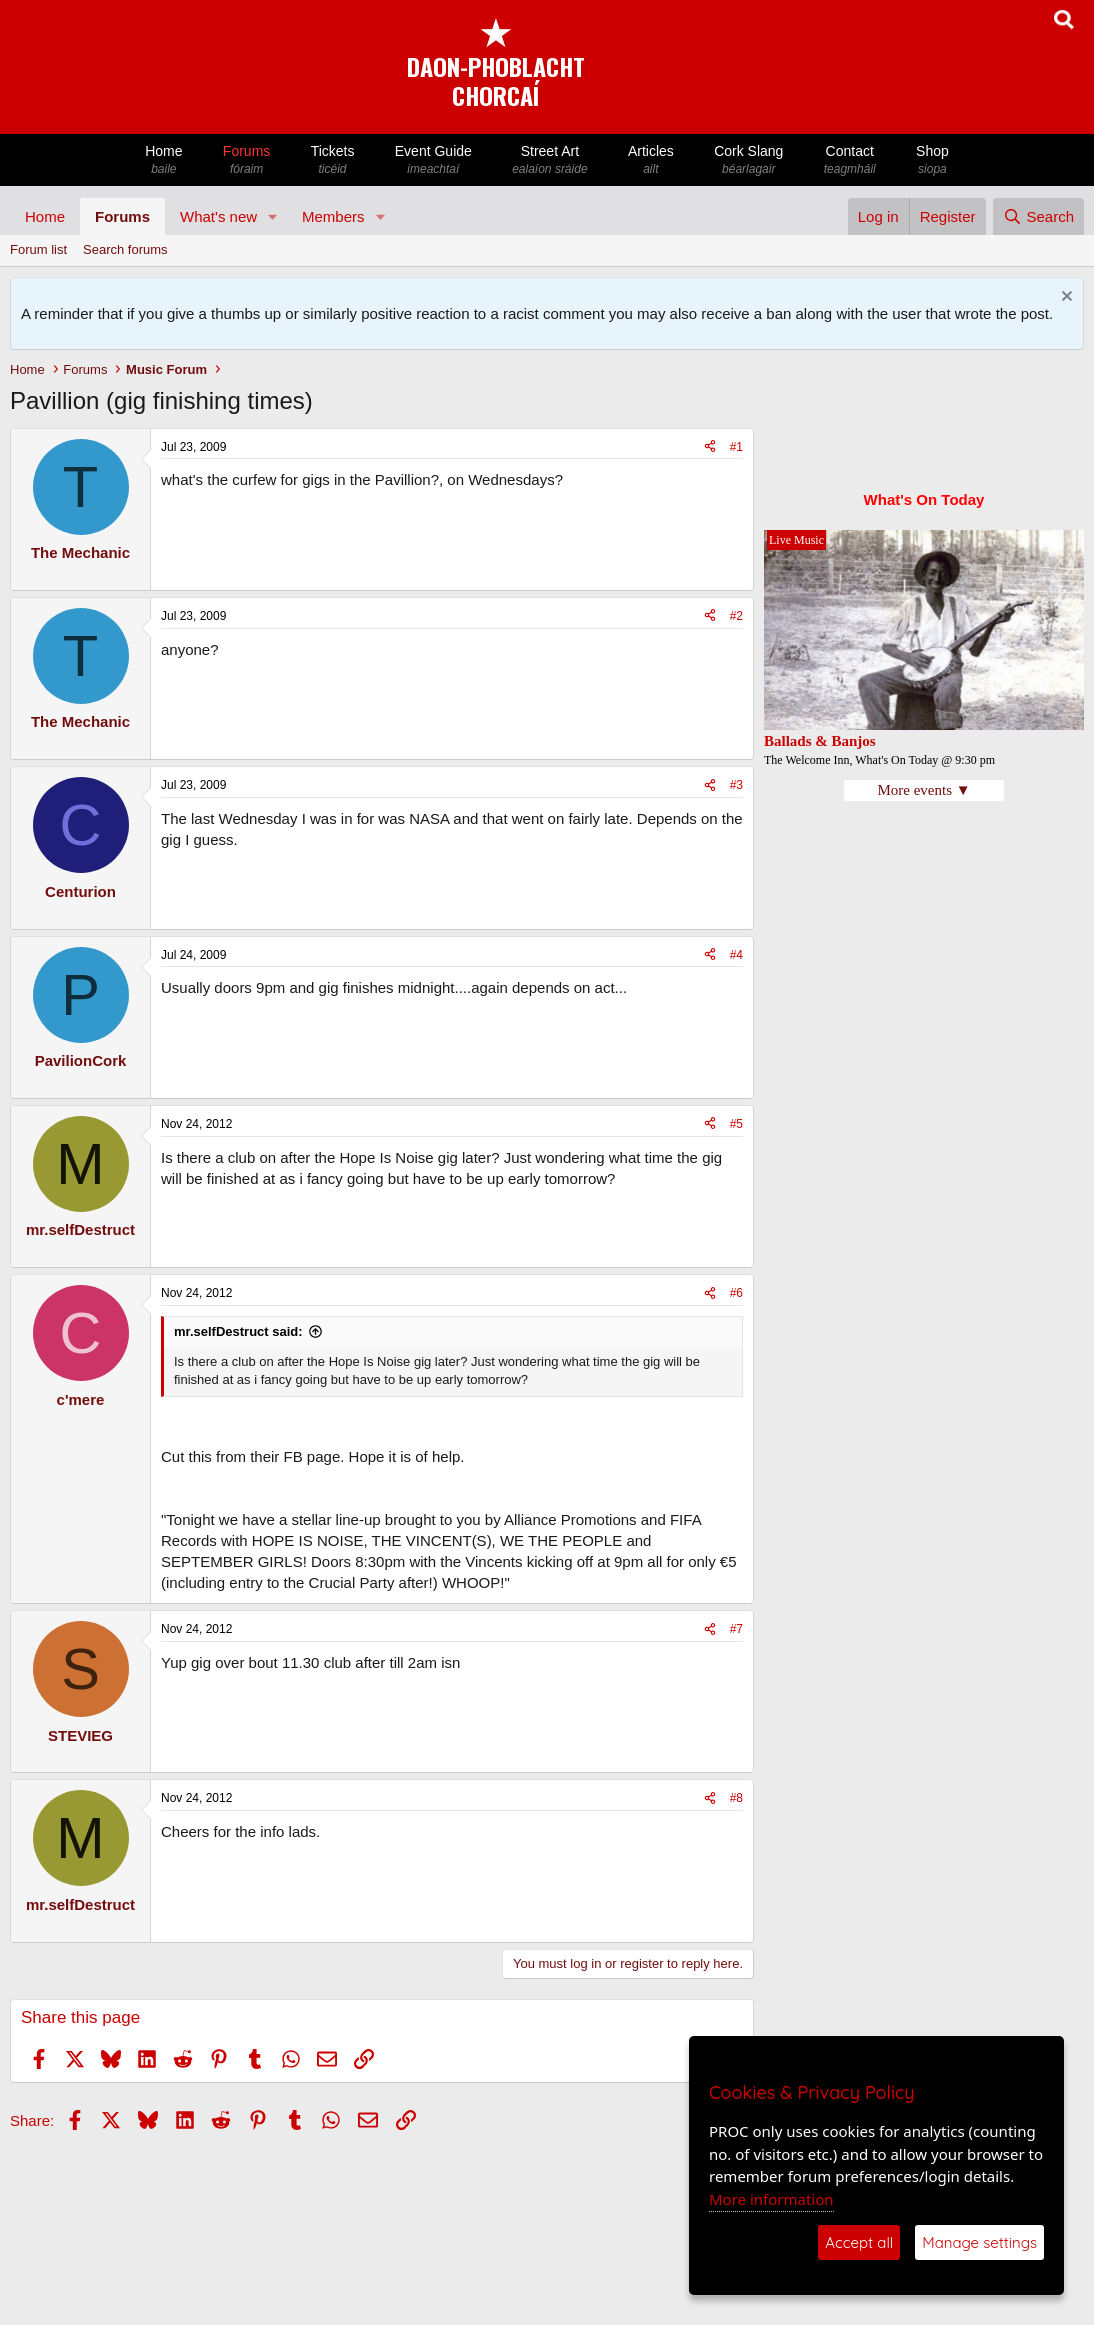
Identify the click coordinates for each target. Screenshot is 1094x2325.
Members (333, 216)
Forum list (38, 249)
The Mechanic (80, 552)
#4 (736, 955)
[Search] (1038, 216)
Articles (651, 160)
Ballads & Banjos (820, 741)
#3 (736, 785)
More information (771, 2199)
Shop (932, 160)
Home (164, 160)
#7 (736, 1629)
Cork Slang (749, 160)
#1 (736, 447)
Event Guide (433, 160)
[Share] (710, 447)
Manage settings (979, 2242)
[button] (273, 216)
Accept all (859, 2242)
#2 (736, 616)
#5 (736, 1124)
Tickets (332, 160)
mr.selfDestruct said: (238, 1331)
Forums (247, 160)
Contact (850, 160)
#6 (736, 1293)
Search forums (125, 249)
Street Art (550, 160)
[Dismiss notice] (1064, 298)
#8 (736, 1798)
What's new (218, 216)
